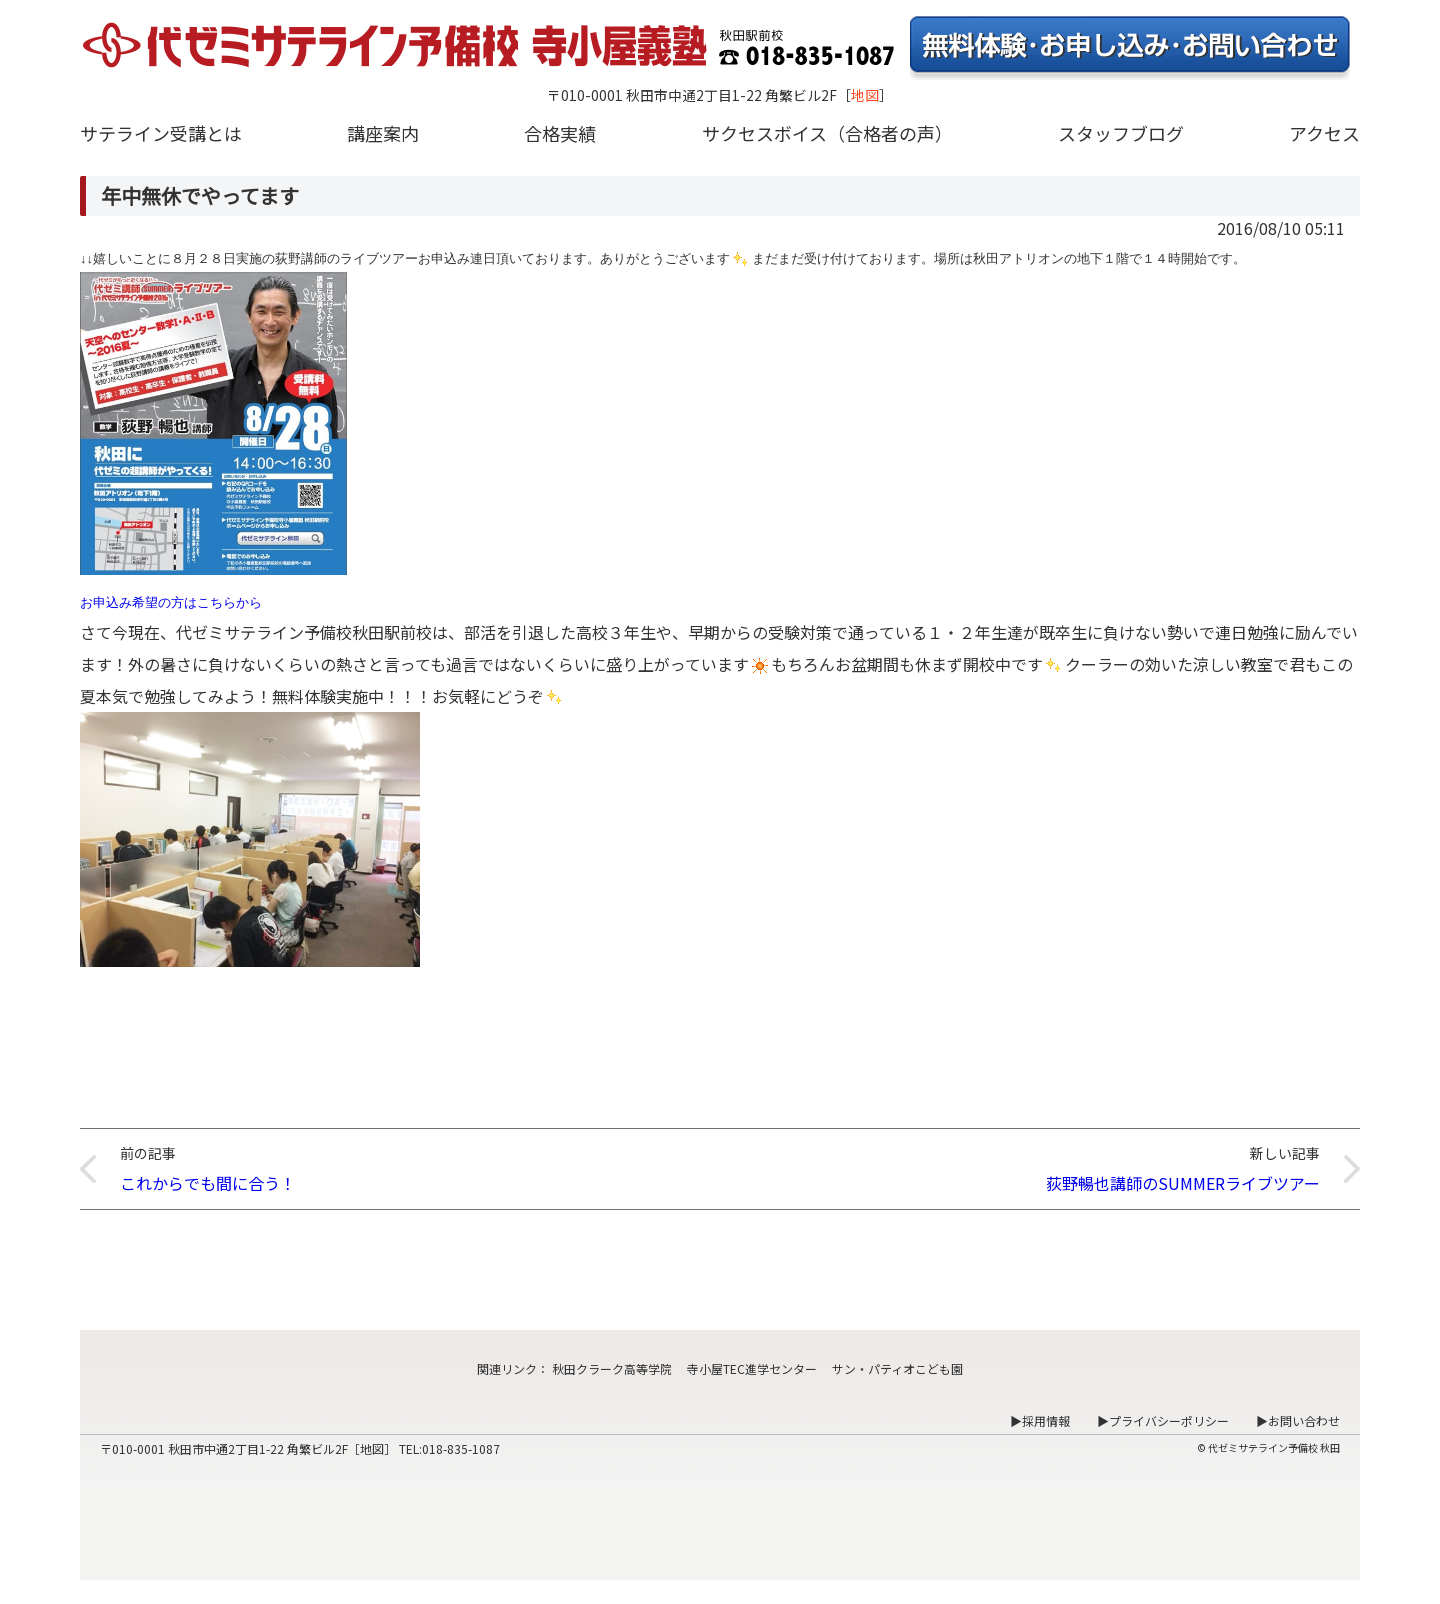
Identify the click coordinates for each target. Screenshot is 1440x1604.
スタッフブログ (1121, 133)
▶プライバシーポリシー (1163, 1420)
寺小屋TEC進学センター (752, 1368)
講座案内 (383, 133)
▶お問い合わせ (1298, 1420)
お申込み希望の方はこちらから (171, 602)
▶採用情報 (1040, 1420)
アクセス (1324, 133)
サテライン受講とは (161, 133)
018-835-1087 (461, 1448)
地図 (865, 95)
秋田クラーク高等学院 (612, 1368)
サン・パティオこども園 (897, 1368)
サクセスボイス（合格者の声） (827, 133)
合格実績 (560, 133)
